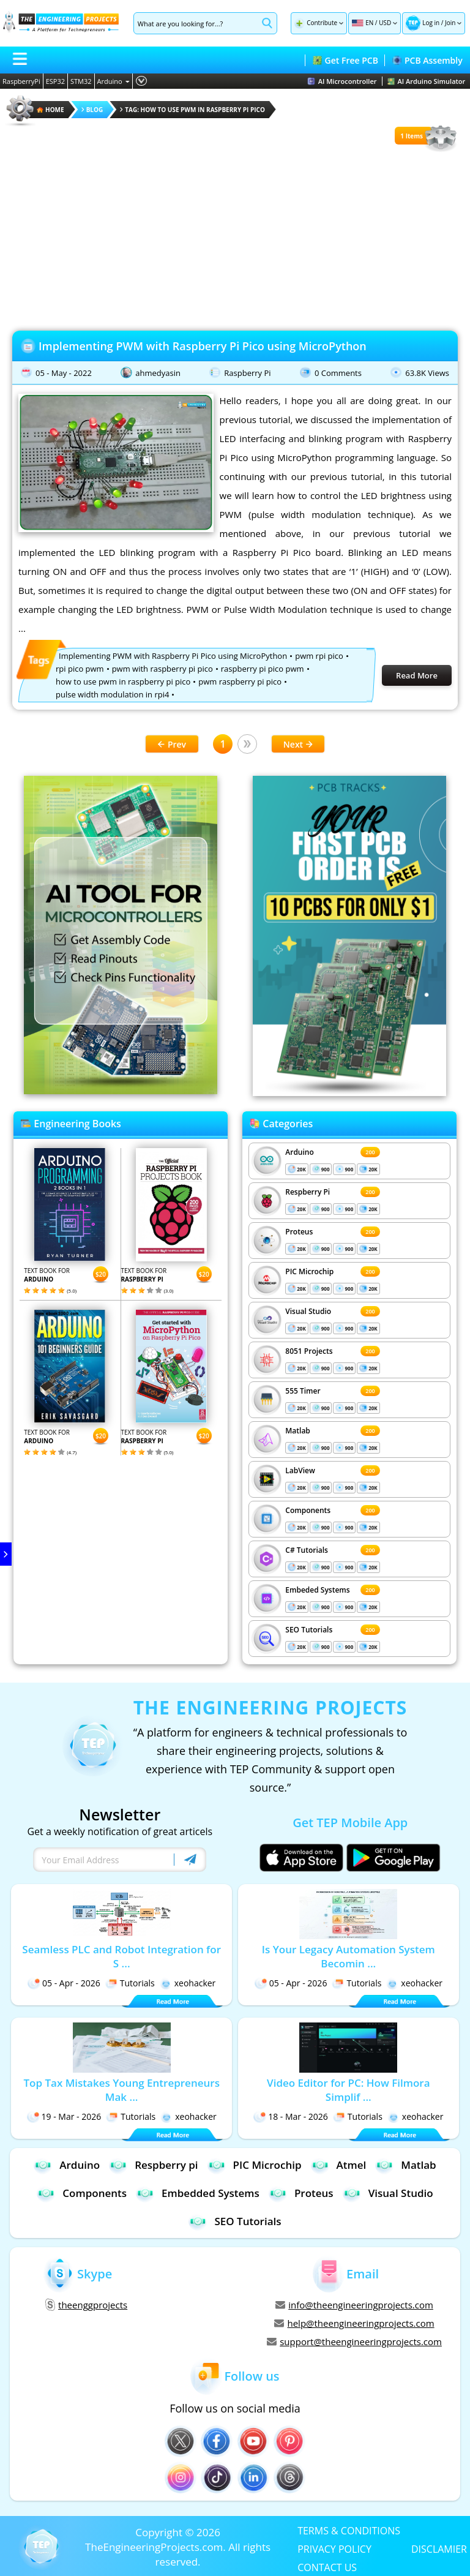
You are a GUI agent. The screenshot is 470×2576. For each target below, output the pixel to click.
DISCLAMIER (439, 2548)
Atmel (339, 2164)
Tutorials (130, 1983)
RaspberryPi (21, 81)
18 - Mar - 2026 (290, 2116)
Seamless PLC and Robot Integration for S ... (121, 1956)
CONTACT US (327, 2567)
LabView (300, 1470)
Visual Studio (308, 1311)
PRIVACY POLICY (334, 2548)
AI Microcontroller (342, 81)
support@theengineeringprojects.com (354, 2341)
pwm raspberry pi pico (240, 681)
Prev (172, 744)
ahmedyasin (158, 372)
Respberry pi (153, 2164)
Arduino (113, 81)
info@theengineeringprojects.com (354, 2305)
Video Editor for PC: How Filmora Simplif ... (348, 2090)
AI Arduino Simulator (426, 81)
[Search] (196, 23)
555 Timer (302, 1391)
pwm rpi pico (319, 655)
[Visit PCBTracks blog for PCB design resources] (349, 1092)
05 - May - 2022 (63, 372)
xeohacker (188, 1983)
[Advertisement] (235, 239)
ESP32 (55, 81)
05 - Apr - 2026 (64, 1983)
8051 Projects (308, 1351)
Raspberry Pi (247, 372)
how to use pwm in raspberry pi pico (123, 681)
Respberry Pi (307, 1192)
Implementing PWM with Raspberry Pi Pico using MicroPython (203, 346)
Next (298, 744)
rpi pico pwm (80, 668)
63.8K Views (427, 372)
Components (307, 1510)
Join (450, 22)
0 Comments (338, 372)
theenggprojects (86, 2305)
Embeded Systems (317, 1590)
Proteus (299, 1231)
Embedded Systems (197, 2193)
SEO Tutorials (308, 1629)
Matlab (297, 1430)
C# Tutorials (306, 1550)
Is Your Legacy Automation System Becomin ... (348, 1956)
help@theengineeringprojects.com (354, 2323)
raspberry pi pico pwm (262, 668)
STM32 (81, 81)
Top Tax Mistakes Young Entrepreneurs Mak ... (121, 2090)
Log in (430, 22)
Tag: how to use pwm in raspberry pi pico (192, 109)
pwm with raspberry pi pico (162, 668)
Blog (92, 109)
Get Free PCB (345, 60)
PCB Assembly (427, 60)
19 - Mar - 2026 (64, 2116)
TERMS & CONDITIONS (348, 2530)
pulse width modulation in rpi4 (112, 694)
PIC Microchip (309, 1271)
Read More (417, 675)
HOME (50, 109)
